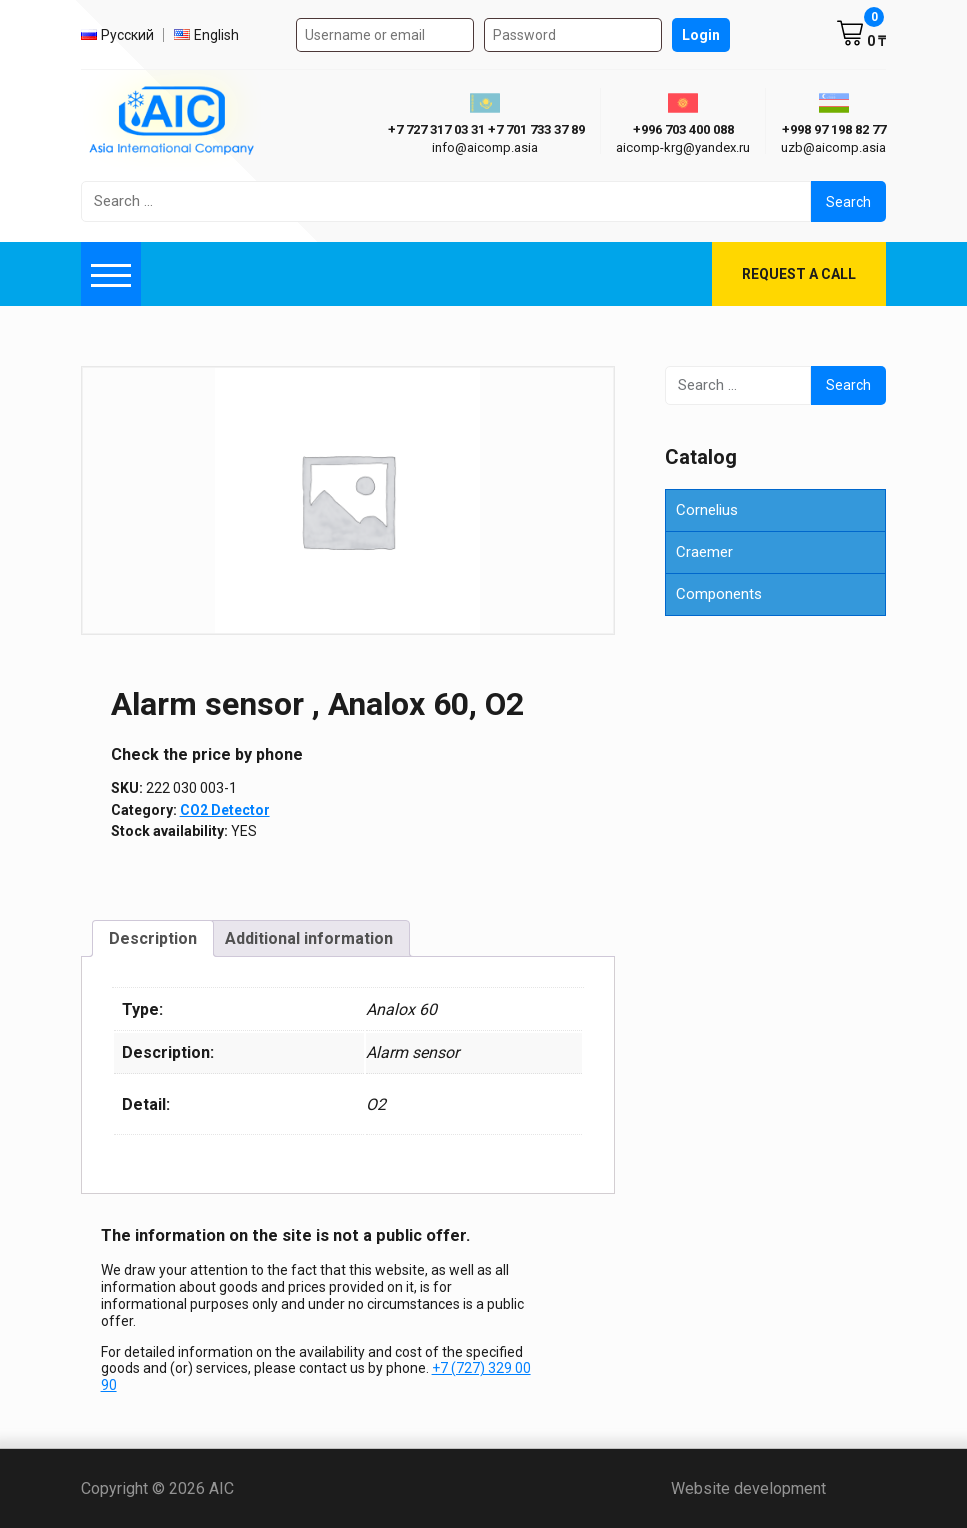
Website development (778, 1488)
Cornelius (707, 510)
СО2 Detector (225, 810)
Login (701, 35)
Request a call (799, 274)
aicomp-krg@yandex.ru (683, 147)
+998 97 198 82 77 (834, 129)
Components (719, 594)
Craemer (704, 552)
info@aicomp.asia (485, 147)
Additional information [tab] (309, 938)
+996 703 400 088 (683, 129)
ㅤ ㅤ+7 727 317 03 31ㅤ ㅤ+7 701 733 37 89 (485, 129)
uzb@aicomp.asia (833, 147)
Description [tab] (153, 938)
